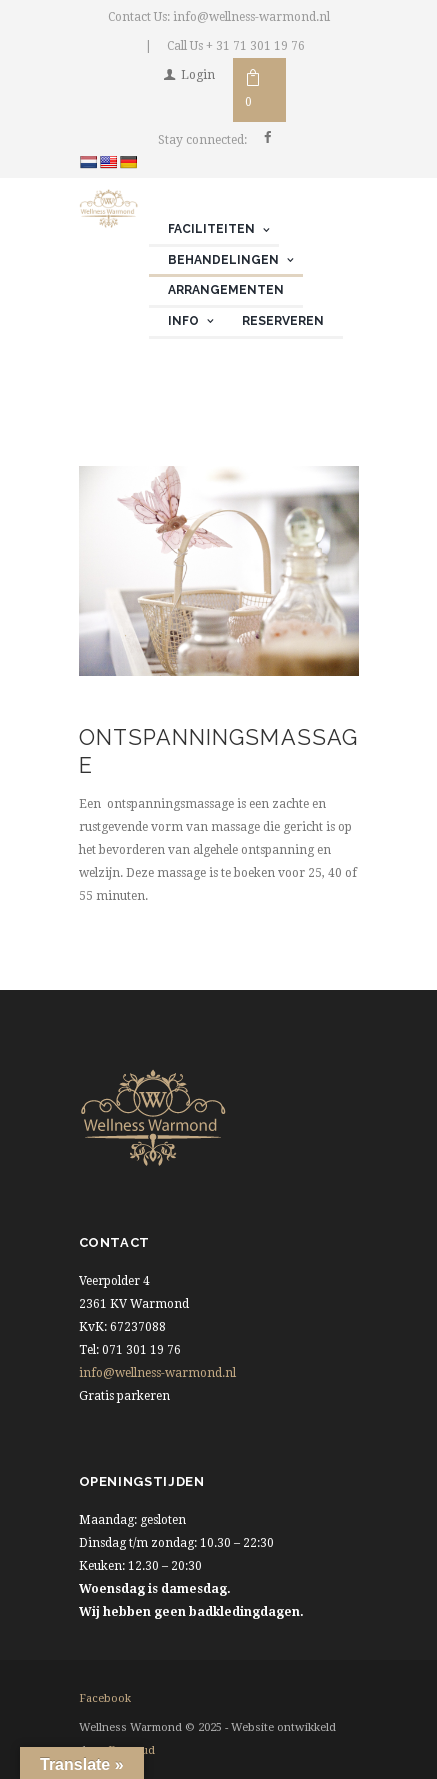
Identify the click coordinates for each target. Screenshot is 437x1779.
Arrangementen (226, 290)
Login (198, 75)
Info (183, 321)
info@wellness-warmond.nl (157, 1373)
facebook (105, 1698)
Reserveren (283, 321)
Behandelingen (223, 260)
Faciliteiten (211, 229)
